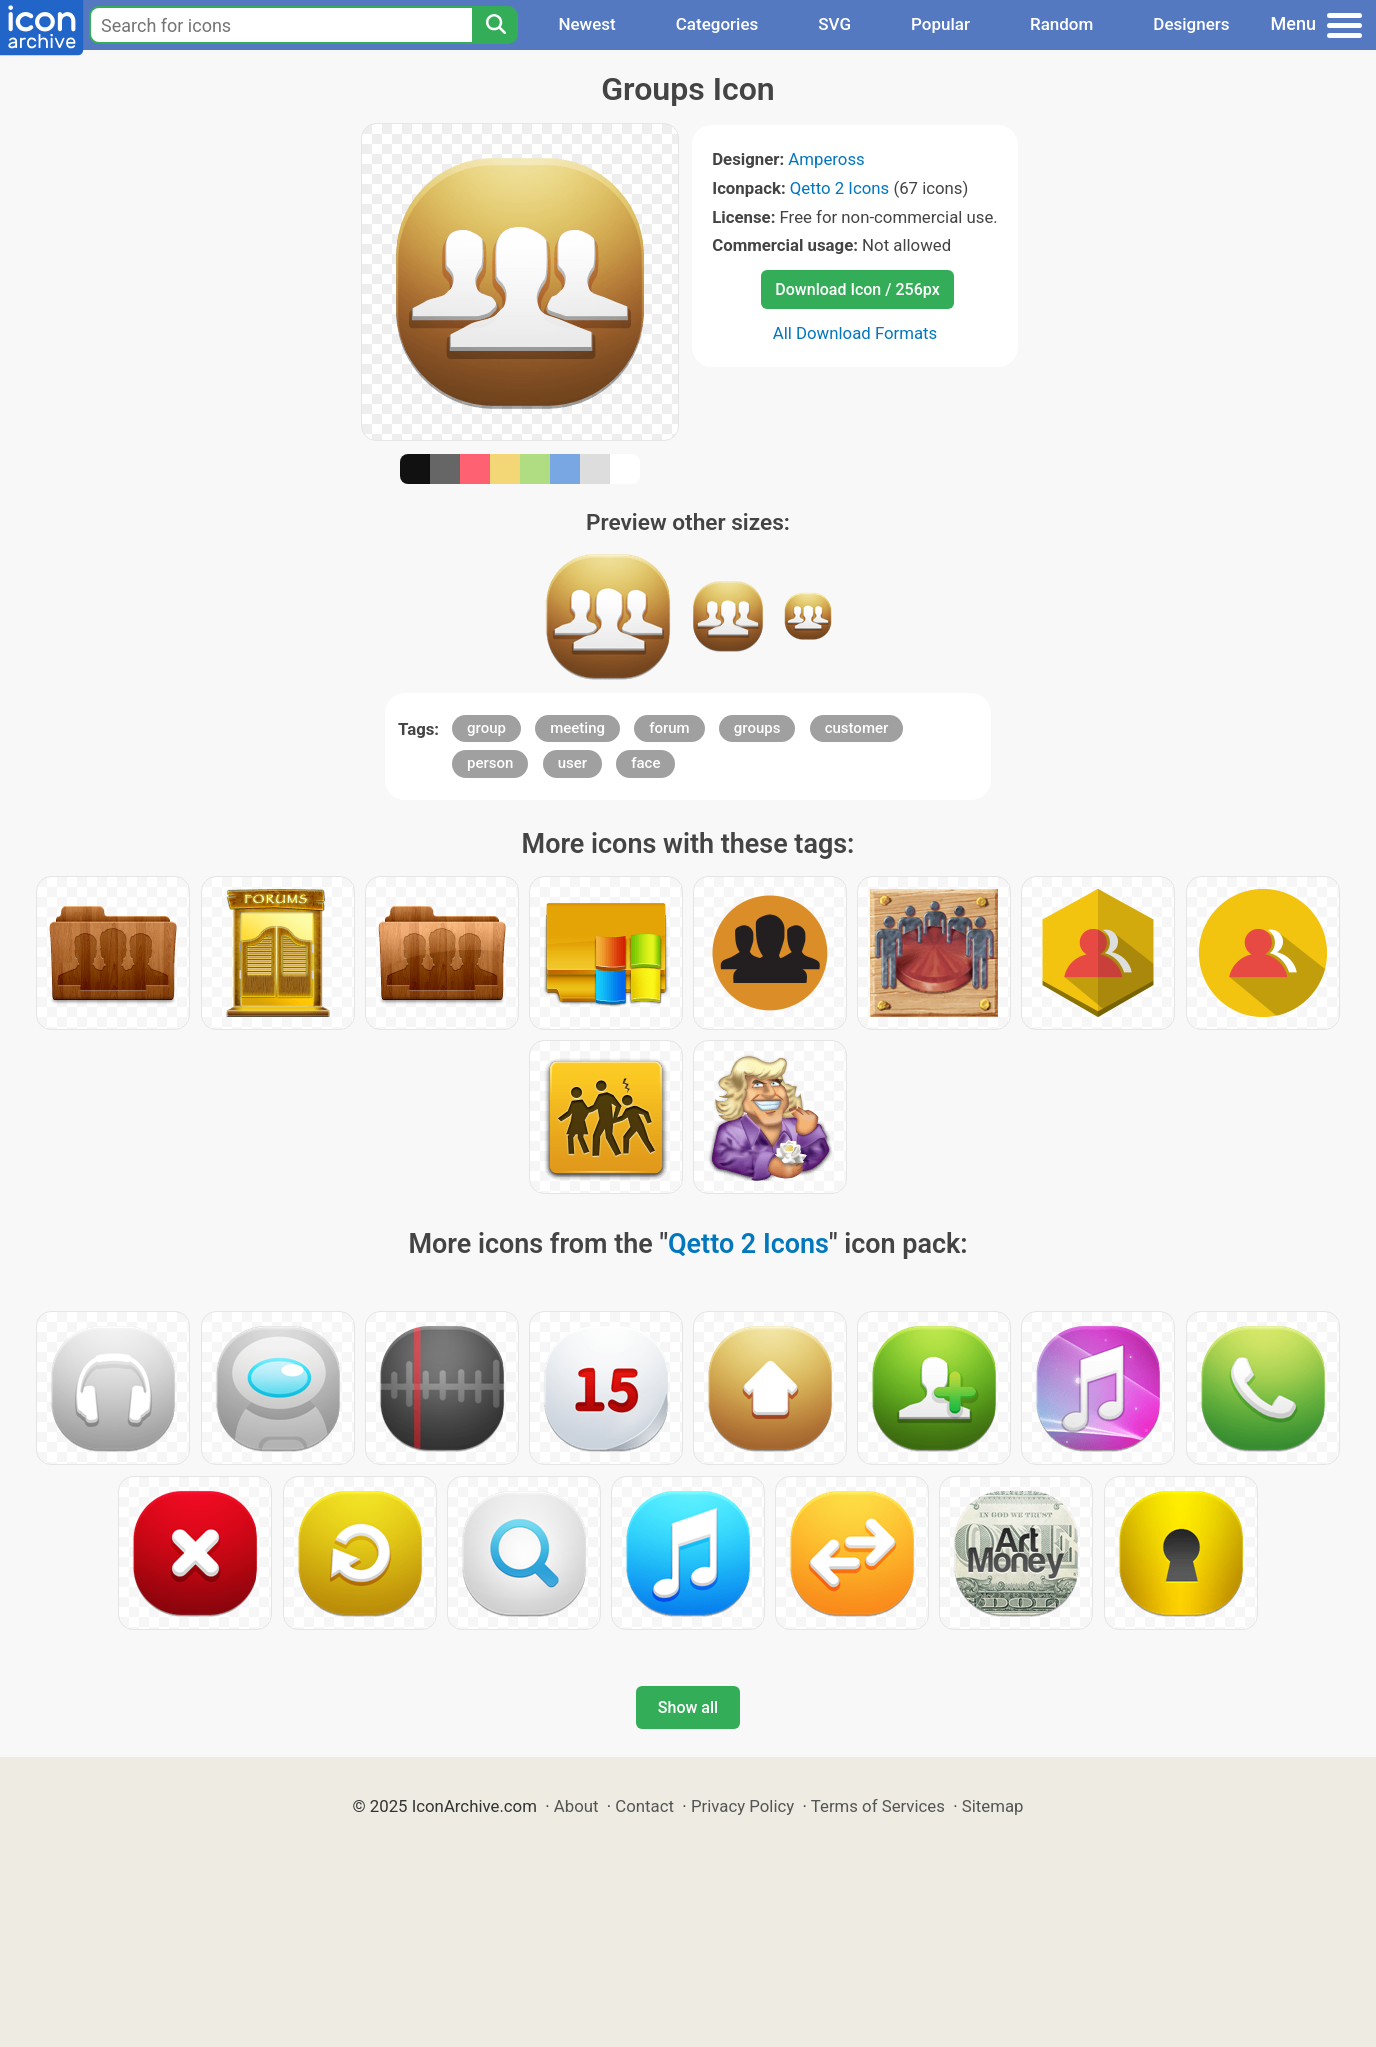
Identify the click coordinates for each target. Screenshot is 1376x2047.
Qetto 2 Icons (839, 188)
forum (669, 728)
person (490, 763)
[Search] (495, 25)
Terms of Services (878, 1806)
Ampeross (826, 159)
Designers (1191, 24)
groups (757, 728)
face (645, 763)
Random (1061, 24)
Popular (940, 24)
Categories (717, 24)
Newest (586, 24)
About (576, 1806)
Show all (688, 1707)
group (486, 728)
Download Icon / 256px (857, 289)
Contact (644, 1806)
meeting (577, 728)
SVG (834, 24)
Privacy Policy (742, 1806)
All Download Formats (855, 333)
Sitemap (993, 1806)
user (572, 763)
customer (857, 728)
